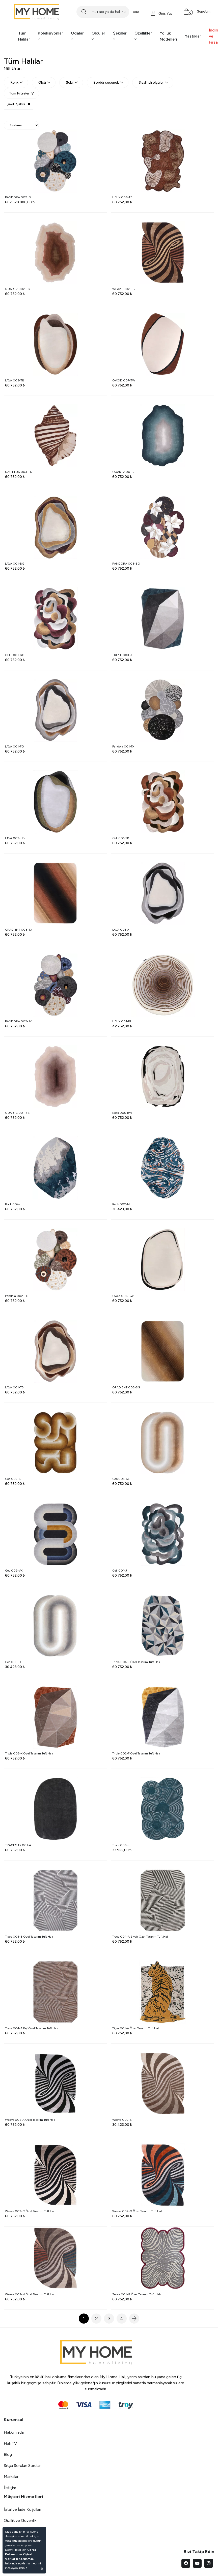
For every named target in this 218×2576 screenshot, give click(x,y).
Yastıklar (193, 36)
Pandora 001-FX (123, 746)
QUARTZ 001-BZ (17, 1113)
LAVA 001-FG (14, 746)
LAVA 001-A (120, 929)
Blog (8, 2454)
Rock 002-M (121, 1204)
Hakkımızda (14, 2432)
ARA (136, 12)
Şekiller (120, 36)
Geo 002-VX (13, 1570)
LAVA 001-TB (14, 1387)
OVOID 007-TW (123, 380)
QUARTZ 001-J (123, 472)
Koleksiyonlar (50, 36)
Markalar (11, 2476)
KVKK (9, 2542)
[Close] (42, 2568)
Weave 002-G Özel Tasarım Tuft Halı (137, 2211)
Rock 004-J (13, 1204)
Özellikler (143, 36)
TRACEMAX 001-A (18, 1845)
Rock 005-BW (122, 1113)
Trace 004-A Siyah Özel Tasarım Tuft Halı (140, 1936)
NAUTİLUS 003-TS (18, 472)
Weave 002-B (122, 2120)
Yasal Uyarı (13, 2531)
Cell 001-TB (120, 838)
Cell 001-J (119, 1570)
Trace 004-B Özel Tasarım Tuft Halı (29, 1936)
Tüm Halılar (24, 36)
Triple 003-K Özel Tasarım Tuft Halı (29, 1753)
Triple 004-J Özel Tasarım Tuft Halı (136, 1662)
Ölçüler (98, 36)
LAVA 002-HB (15, 838)
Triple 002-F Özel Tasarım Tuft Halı (136, 1753)
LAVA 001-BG (14, 563)
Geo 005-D (13, 1662)
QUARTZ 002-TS (17, 289)
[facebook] (185, 2563)
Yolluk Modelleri (168, 36)
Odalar (77, 36)
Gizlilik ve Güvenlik (20, 2520)
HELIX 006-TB (122, 197)
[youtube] (197, 2563)
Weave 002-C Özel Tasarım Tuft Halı (30, 2211)
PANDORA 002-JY (18, 1021)
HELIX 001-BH (122, 1021)
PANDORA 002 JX (18, 197)
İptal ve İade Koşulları (22, 2509)
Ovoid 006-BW (123, 1296)
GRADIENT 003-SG (126, 1387)
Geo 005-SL (120, 1479)
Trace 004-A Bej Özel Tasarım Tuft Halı (31, 2028)
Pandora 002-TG (16, 1296)
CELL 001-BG (14, 655)
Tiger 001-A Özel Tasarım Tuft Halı (135, 2028)
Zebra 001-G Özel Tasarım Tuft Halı (136, 2294)
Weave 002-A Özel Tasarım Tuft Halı (30, 2120)
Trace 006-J (120, 1845)
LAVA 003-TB (14, 380)
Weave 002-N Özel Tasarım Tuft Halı (30, 2294)
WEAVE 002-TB (123, 289)
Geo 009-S (13, 1479)
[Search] (102, 12)
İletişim (10, 2487)
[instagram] (208, 2563)
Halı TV (10, 2443)
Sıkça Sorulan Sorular (22, 2465)
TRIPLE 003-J (122, 655)
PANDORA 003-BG (126, 563)
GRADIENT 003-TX (18, 929)
